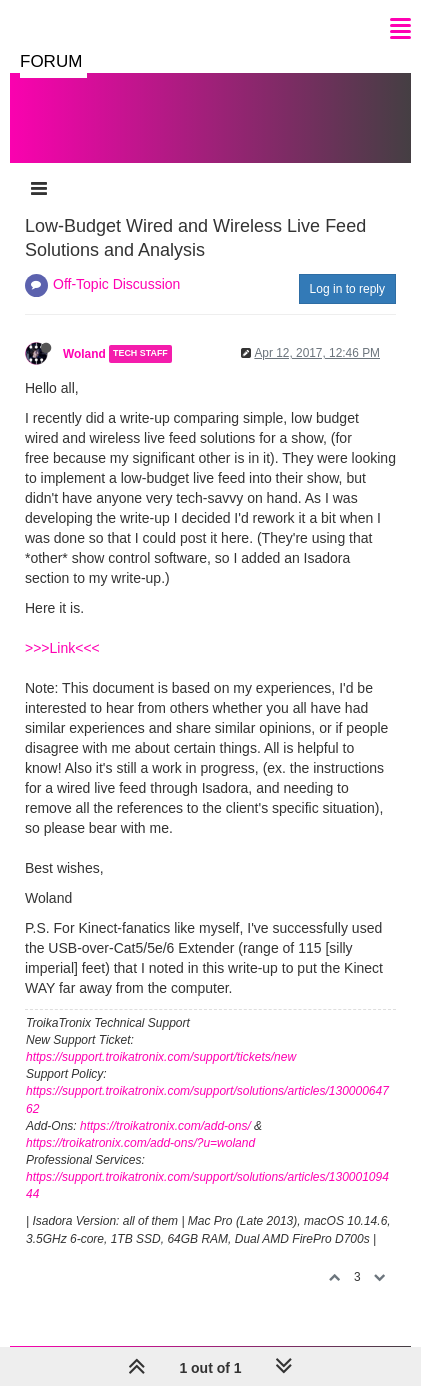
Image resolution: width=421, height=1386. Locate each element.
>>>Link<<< (62, 648)
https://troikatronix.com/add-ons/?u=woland (140, 1143)
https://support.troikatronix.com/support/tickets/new (161, 1057)
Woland (84, 354)
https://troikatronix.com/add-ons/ (165, 1126)
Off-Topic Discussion (116, 284)
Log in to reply (347, 289)
